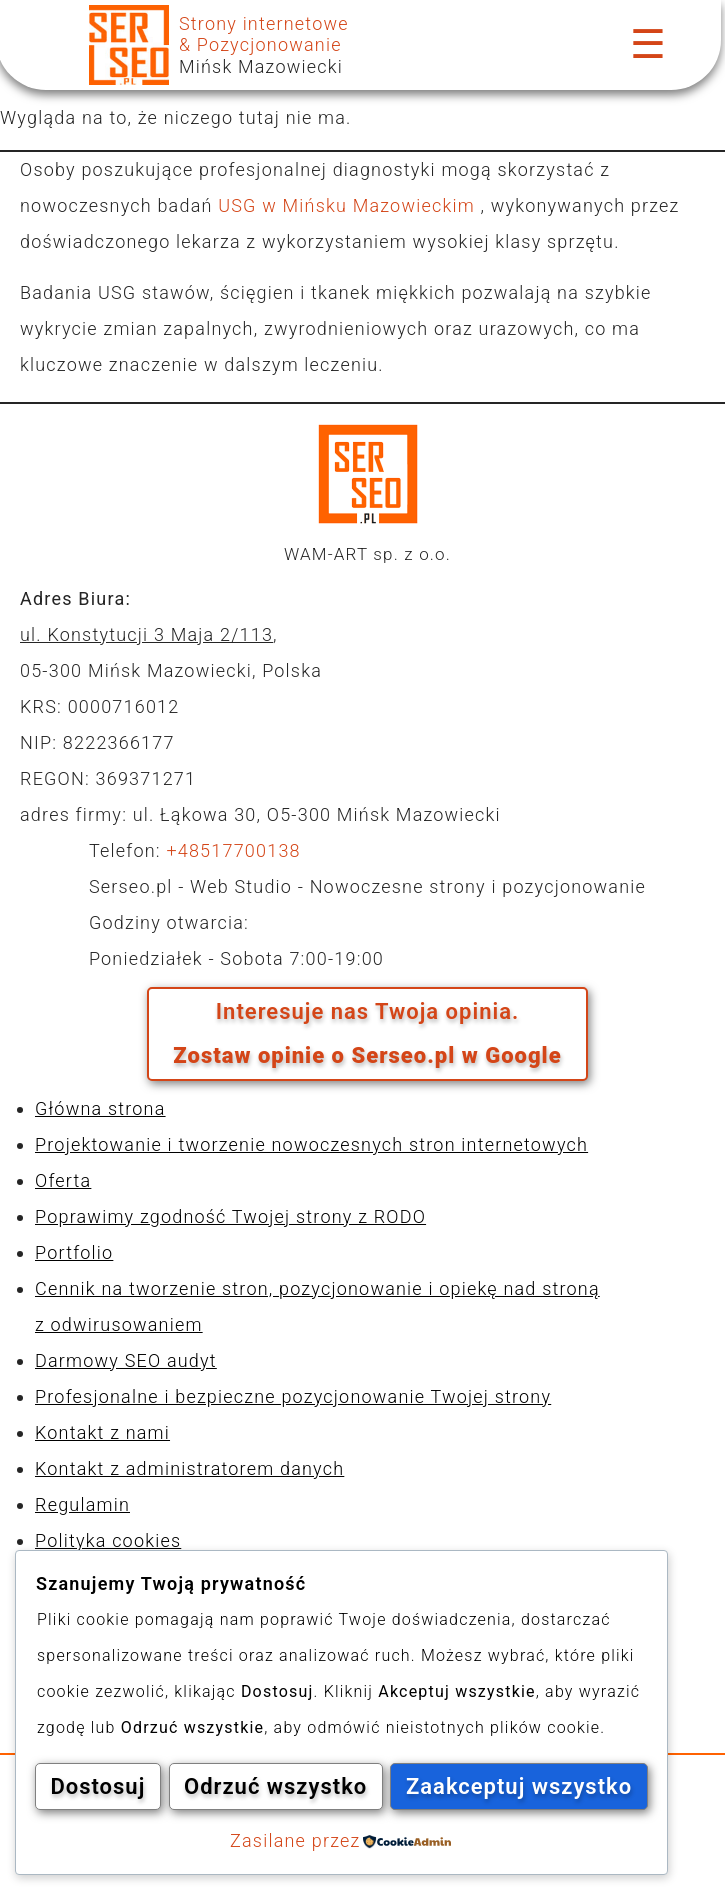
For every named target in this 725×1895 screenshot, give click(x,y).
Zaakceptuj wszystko (341, 1787)
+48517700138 (233, 850)
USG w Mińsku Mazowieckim (349, 205)
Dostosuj (164, 1735)
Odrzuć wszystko (474, 1735)
